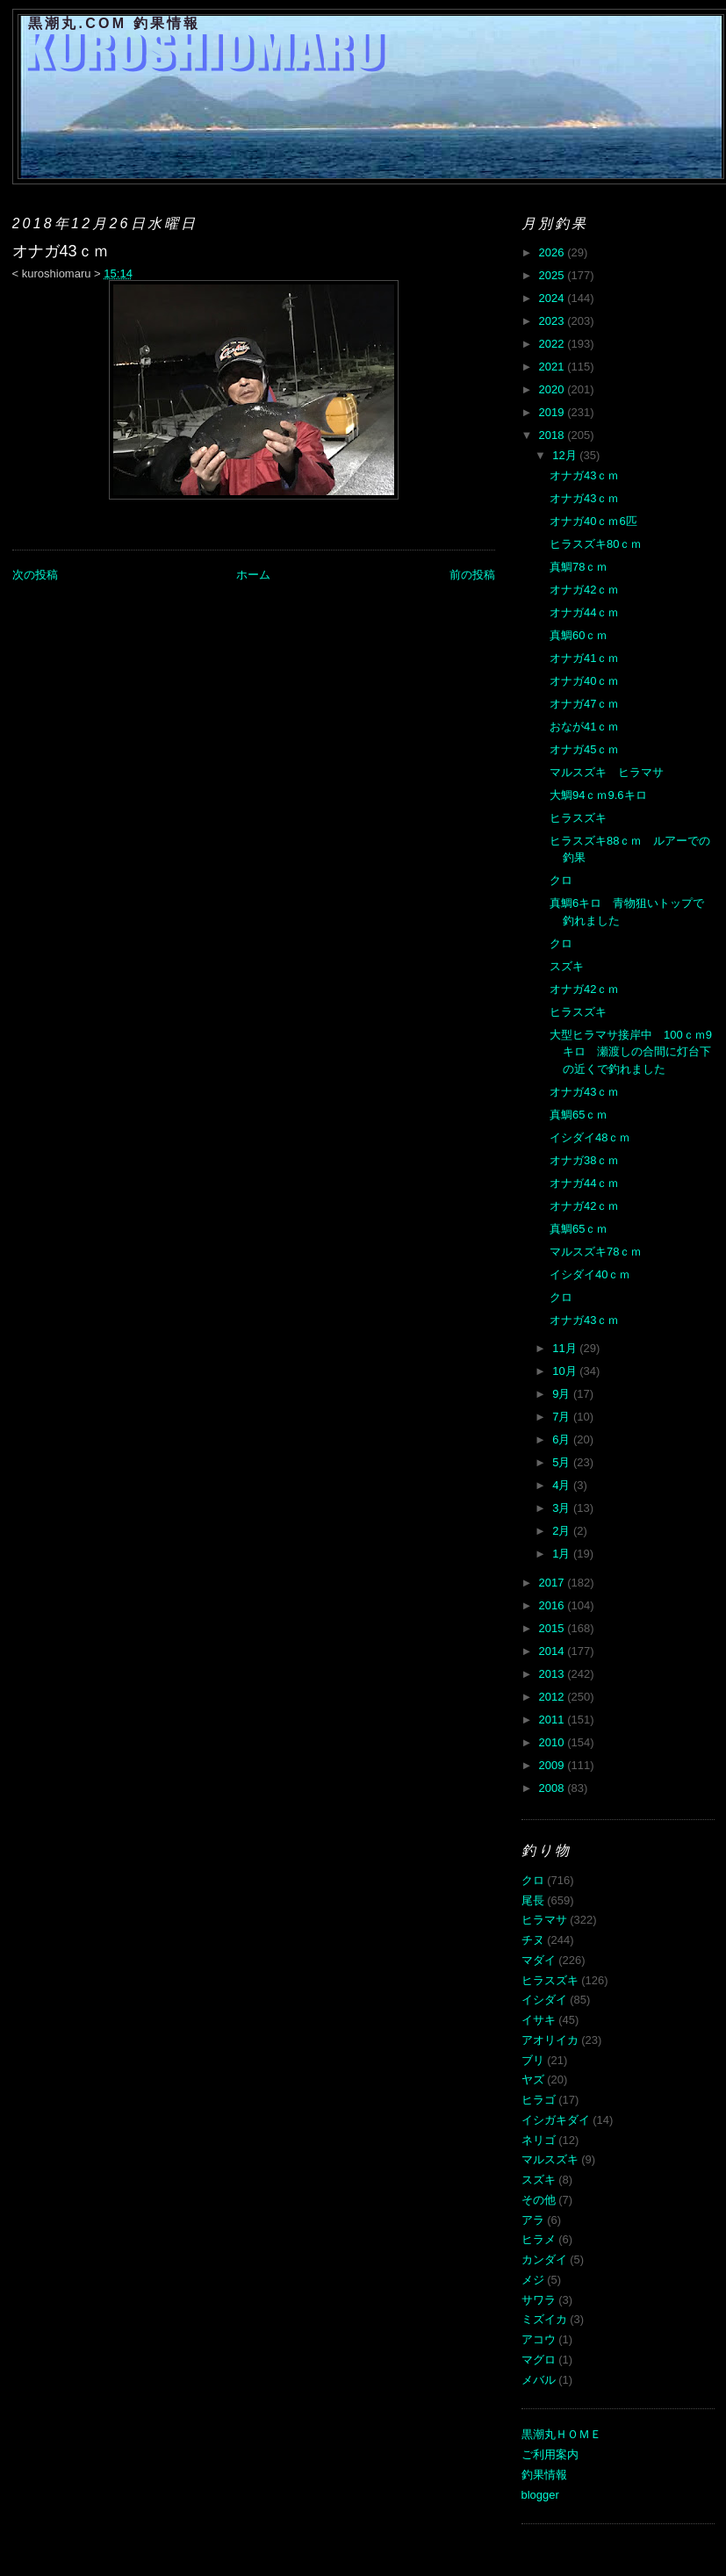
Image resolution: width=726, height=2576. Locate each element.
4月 (562, 1485)
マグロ (538, 2359)
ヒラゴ (538, 2099)
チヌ (532, 1939)
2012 (553, 1696)
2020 (553, 389)
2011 (553, 1719)
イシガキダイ (555, 2119)
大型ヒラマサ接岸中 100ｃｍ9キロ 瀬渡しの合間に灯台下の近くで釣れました (631, 1052)
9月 (562, 1393)
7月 (562, 1416)
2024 (553, 298)
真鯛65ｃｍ (578, 1114)
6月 (562, 1439)
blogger (540, 2494)
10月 (565, 1371)
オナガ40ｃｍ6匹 (593, 521)
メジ (532, 2279)
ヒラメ (538, 2239)
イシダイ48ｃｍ (590, 1137)
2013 (553, 1673)
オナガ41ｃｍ (584, 658)
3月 (562, 1508)
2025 (553, 275)
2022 (553, 343)
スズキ (567, 966)
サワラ (538, 2299)
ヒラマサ (544, 1919)
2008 (553, 1788)
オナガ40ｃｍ (584, 680)
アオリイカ (550, 2040)
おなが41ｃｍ (584, 726)
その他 (538, 2199)
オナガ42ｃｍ (584, 589)
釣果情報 (544, 2474)
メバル (538, 2379)
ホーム (253, 574)
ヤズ (532, 2079)
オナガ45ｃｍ (584, 749)
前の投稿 (472, 574)
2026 (553, 252)
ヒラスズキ (578, 817)
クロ (561, 880)
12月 (565, 455)
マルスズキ (550, 2159)
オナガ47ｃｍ (584, 703)
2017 (553, 1582)
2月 (562, 1530)
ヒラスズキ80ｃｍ (596, 543)
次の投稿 (35, 574)
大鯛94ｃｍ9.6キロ (598, 795)
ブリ (532, 2060)
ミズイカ (544, 2319)
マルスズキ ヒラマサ (607, 772)
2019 (553, 412)
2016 (553, 1605)
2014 (553, 1651)
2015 (553, 1628)
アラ (532, 2220)
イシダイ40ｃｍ (590, 1274)
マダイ (538, 1960)
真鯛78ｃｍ (578, 566)
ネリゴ (538, 2140)
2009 (553, 1765)
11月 (565, 1348)
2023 (553, 320)
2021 (553, 366)
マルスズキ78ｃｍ (596, 1251)
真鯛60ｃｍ (578, 635)
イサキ (538, 2019)
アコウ (538, 2339)
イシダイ (544, 1999)
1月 (562, 1553)
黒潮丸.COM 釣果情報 (114, 23)
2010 (553, 1742)
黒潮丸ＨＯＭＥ (561, 2434)
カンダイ (544, 2259)
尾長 (532, 1900)
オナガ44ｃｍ (584, 612)
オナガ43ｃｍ (584, 475)
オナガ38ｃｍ (584, 1160)
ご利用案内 (550, 2454)
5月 (562, 1462)
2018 (553, 435)
